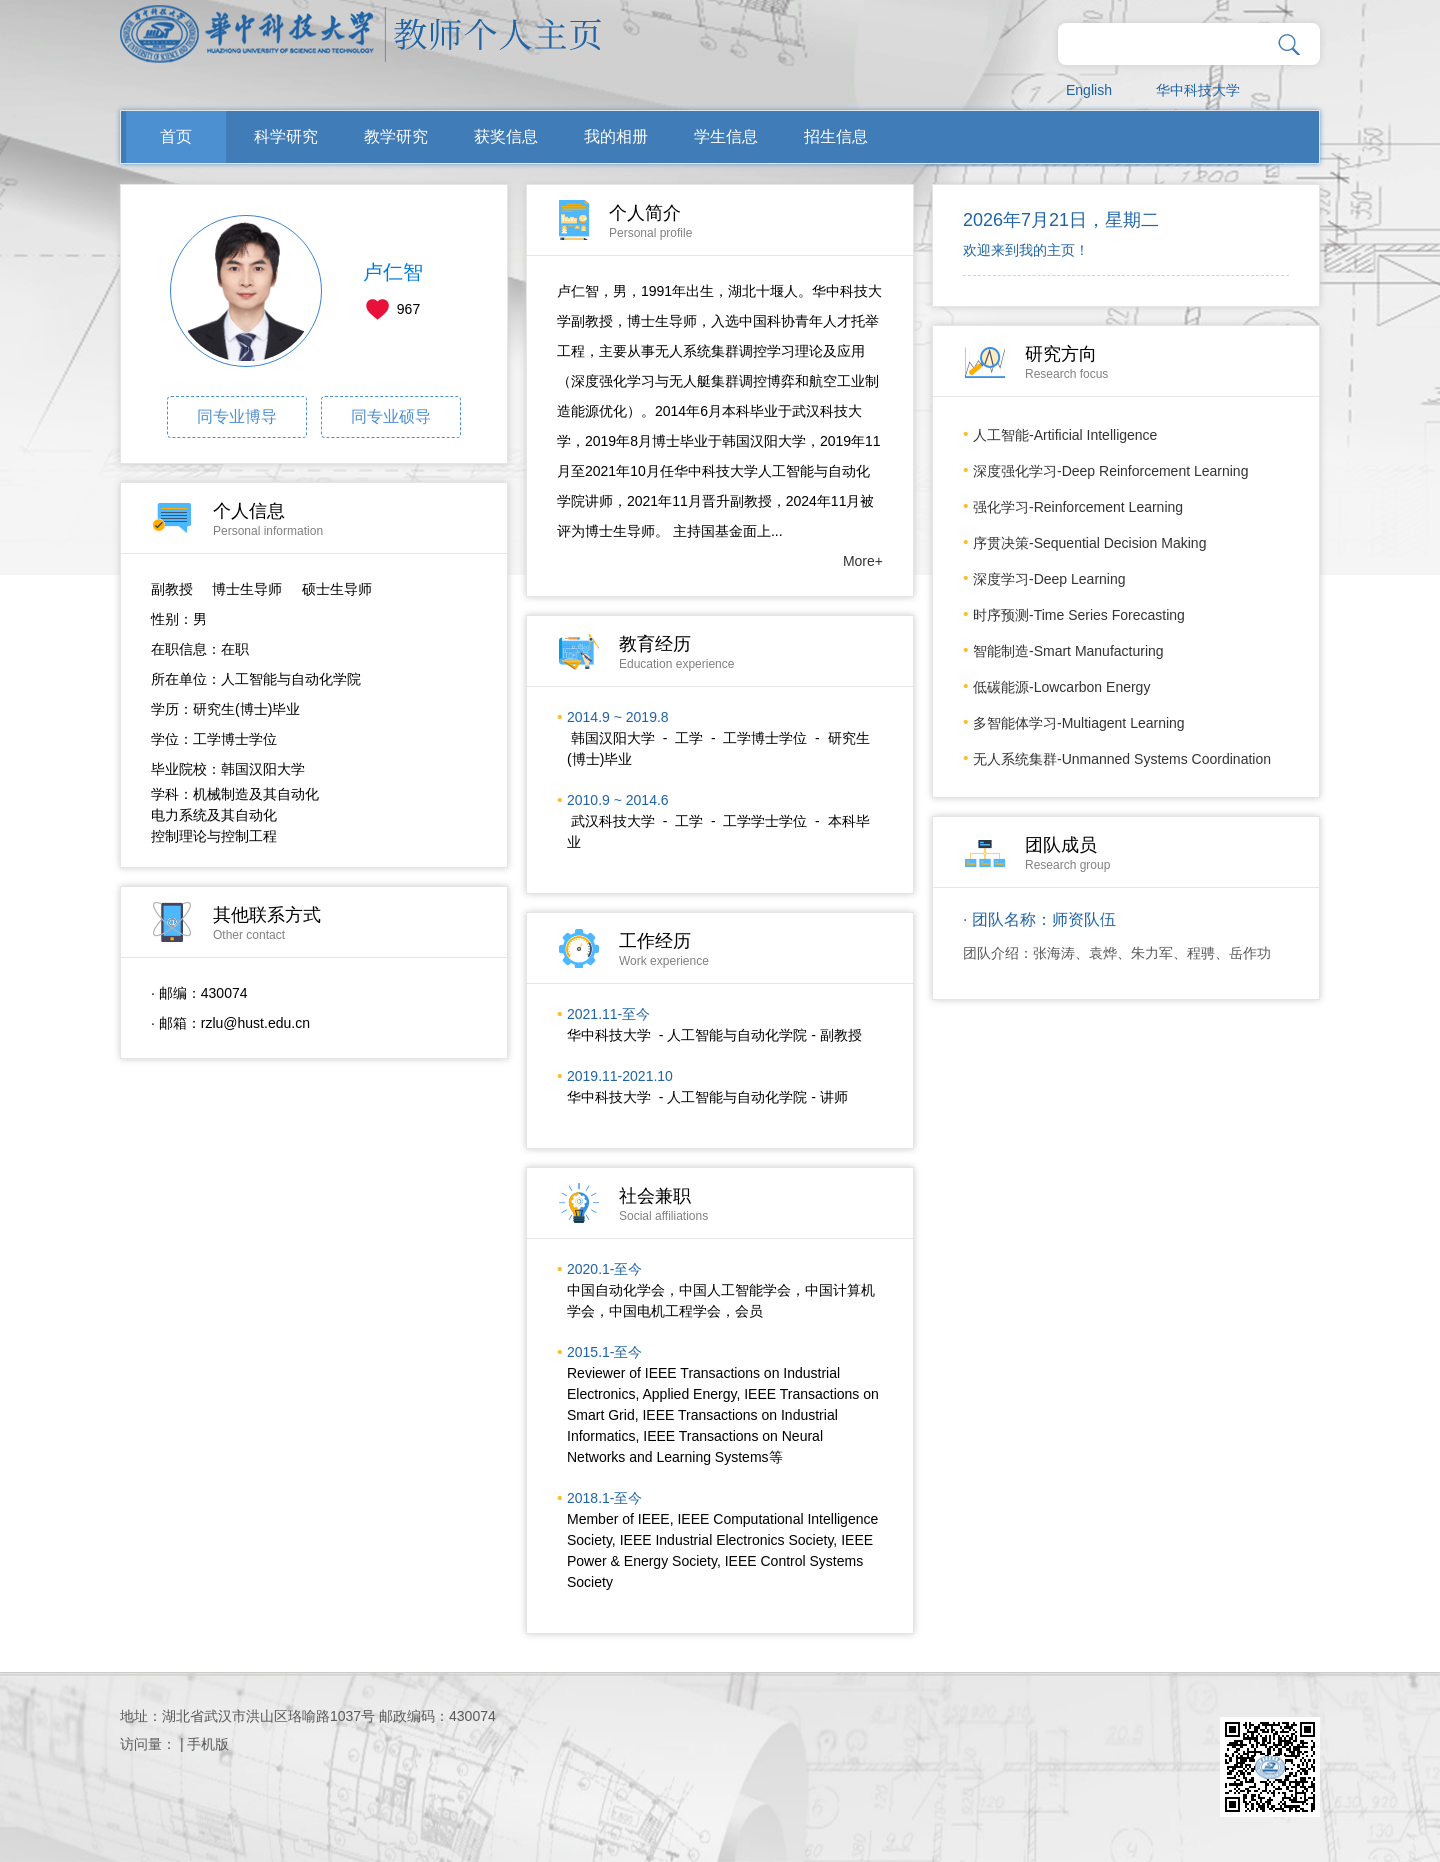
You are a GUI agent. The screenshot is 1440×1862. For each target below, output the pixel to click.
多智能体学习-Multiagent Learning (1079, 723)
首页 (176, 136)
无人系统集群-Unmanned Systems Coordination (1122, 759)
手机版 (208, 1744)
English (1089, 90)
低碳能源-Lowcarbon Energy (1061, 687)
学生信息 (726, 136)
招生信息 (836, 136)
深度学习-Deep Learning (1049, 579)
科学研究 (286, 136)
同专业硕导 (391, 416)
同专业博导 (237, 416)
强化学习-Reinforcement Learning (1078, 507)
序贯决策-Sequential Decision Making (1089, 543)
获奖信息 (506, 136)
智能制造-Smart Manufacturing (1068, 651)
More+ (863, 561)
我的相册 (616, 136)
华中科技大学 (1198, 90)
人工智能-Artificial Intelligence (1065, 435)
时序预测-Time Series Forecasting (1079, 615)
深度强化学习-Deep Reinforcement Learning (1110, 471)
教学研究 (396, 136)
